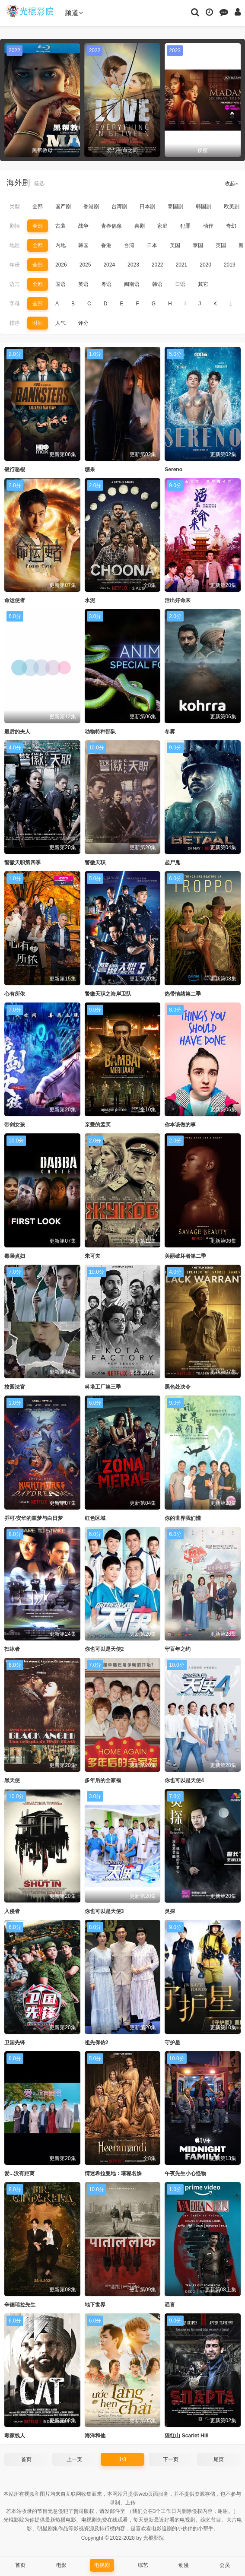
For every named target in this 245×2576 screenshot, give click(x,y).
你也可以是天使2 (104, 1649)
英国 (221, 245)
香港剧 (91, 206)
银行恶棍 (14, 469)
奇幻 (231, 226)
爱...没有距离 (19, 2173)
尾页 (218, 2459)
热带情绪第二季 (183, 994)
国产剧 (63, 206)
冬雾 (170, 732)
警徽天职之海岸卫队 (108, 994)
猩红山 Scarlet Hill (186, 2436)
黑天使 (12, 1780)
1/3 (122, 2459)
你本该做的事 (180, 1125)
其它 (203, 284)
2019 (229, 265)
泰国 (198, 245)
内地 (60, 245)
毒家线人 (14, 2436)
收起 (232, 184)
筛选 (39, 184)
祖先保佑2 (96, 2043)
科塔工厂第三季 (103, 1387)
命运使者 (14, 600)
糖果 (90, 469)
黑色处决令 (178, 1387)
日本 (152, 245)
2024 (109, 265)
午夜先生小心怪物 (185, 2173)
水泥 (90, 600)
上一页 (74, 2459)
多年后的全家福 (103, 1780)
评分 (83, 323)
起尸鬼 (172, 863)
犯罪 (185, 226)
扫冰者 (12, 1649)
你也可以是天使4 (184, 1780)
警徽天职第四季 (22, 863)
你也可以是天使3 (104, 1911)
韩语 (157, 284)
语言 (15, 284)
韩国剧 (203, 206)
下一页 (170, 2459)
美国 (175, 245)
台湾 (129, 245)
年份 (15, 265)
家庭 (162, 226)
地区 (15, 245)
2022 (157, 265)
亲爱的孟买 (98, 1125)
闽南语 (132, 284)
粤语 (106, 284)
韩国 (83, 245)
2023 (133, 265)
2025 (85, 265)
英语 (83, 284)
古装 (60, 226)
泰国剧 (175, 206)
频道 (74, 12)
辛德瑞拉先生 (19, 2305)
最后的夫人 (17, 732)
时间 (37, 323)
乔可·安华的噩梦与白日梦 (33, 1518)
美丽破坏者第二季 (185, 1256)
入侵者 (12, 1911)
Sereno (173, 469)
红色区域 (95, 1518)
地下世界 (95, 2305)
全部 (37, 206)
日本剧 (147, 206)
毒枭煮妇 (14, 1256)
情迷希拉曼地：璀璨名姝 (113, 2173)
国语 (60, 284)
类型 (15, 206)
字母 (15, 304)
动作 (208, 226)
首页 (26, 2459)
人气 (60, 323)
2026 (61, 265)
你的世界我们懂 (183, 1518)
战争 (83, 226)
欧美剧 (231, 206)
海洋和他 (95, 2436)
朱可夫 (92, 1256)
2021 (182, 265)
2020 (205, 265)
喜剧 (139, 226)
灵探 (170, 1911)
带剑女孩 (14, 1125)
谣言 (170, 2305)
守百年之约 (178, 1649)
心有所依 (14, 994)
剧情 (15, 226)
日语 (180, 284)
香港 (106, 245)
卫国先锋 (14, 2043)
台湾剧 (119, 206)
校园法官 (14, 1387)
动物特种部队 (100, 732)
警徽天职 (95, 863)
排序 (15, 323)
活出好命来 (178, 600)
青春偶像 (111, 226)
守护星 (172, 2043)
